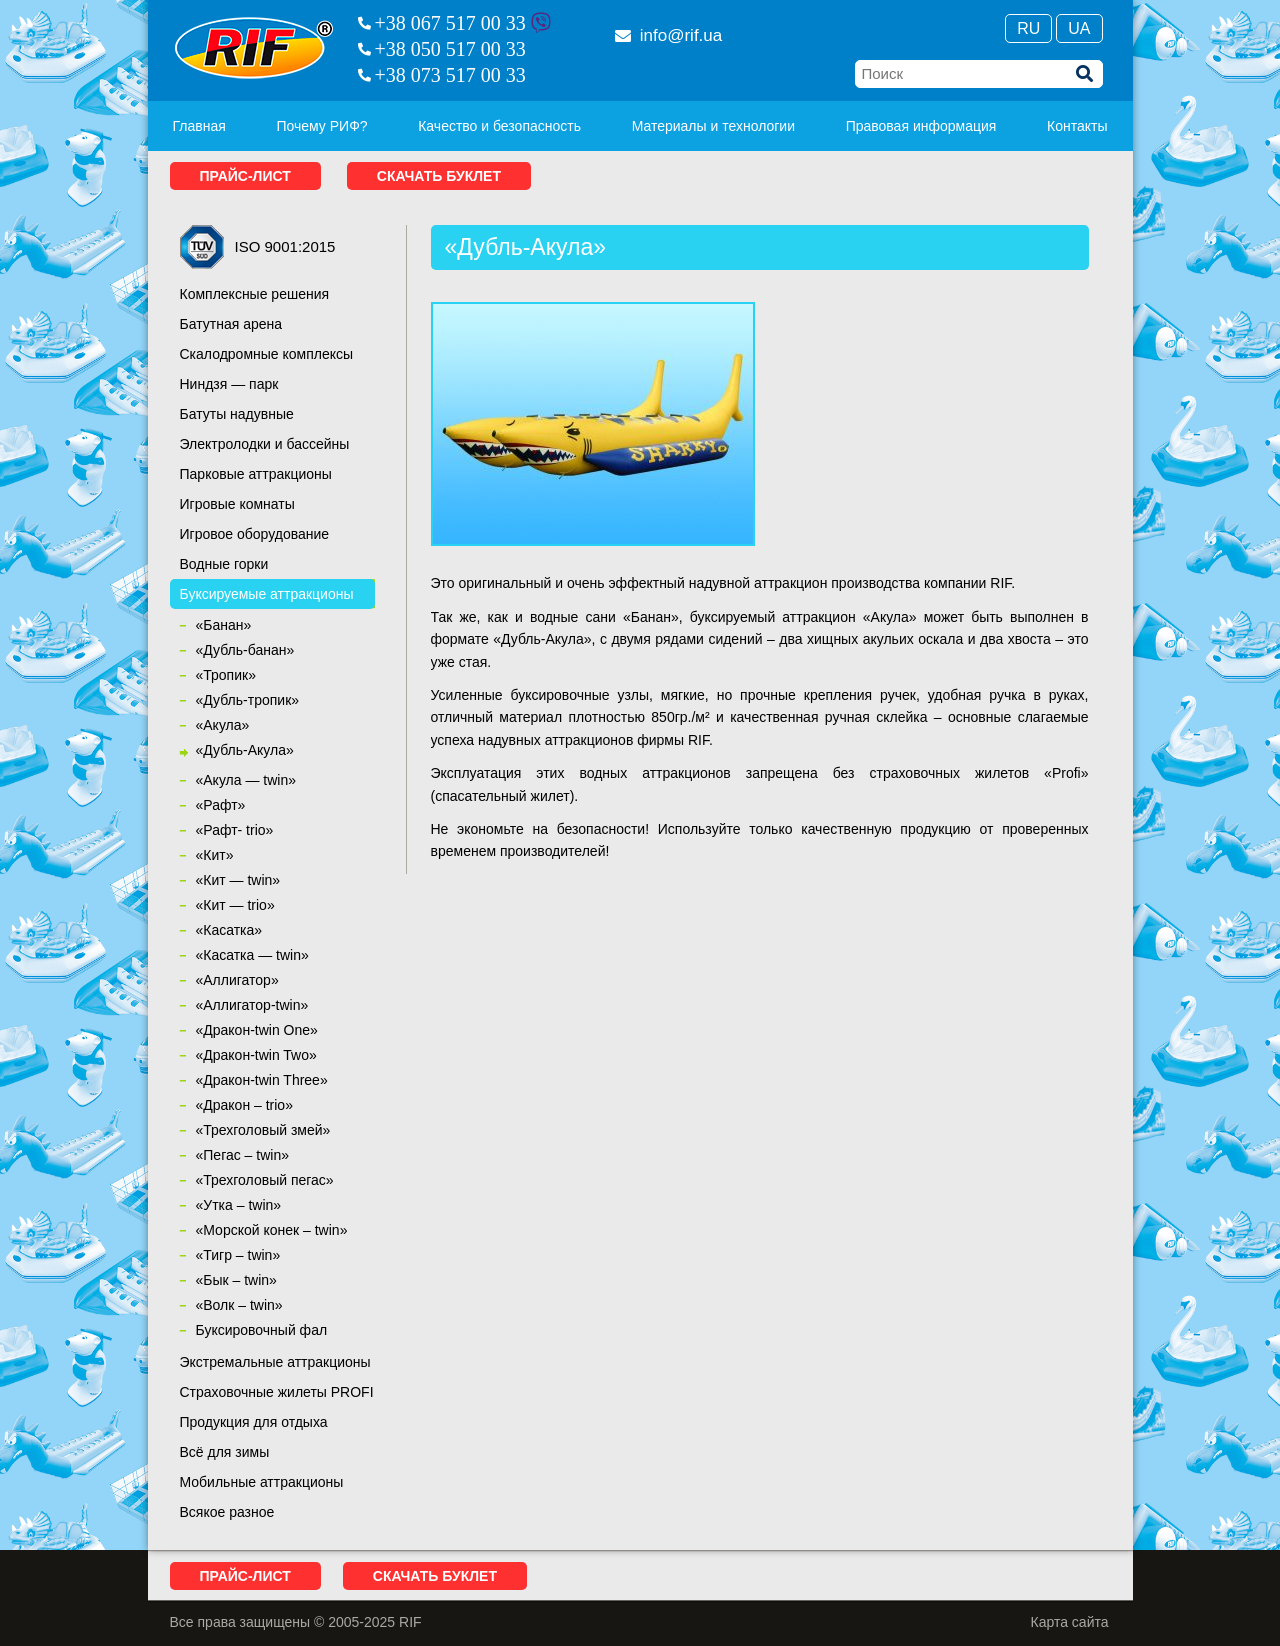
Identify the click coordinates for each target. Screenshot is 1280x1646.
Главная (199, 126)
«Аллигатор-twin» (252, 1005)
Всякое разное (227, 1512)
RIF (254, 48)
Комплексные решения (255, 294)
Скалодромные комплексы (267, 354)
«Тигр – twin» (238, 1255)
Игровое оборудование (255, 534)
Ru (1028, 28)
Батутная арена (231, 324)
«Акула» (223, 725)
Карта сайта (1070, 1622)
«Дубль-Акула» (245, 750)
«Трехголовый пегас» (265, 1180)
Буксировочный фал (262, 1330)
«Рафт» (221, 805)
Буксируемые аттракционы (267, 594)
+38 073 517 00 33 (450, 75)
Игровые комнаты (237, 504)
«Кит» (215, 855)
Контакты (1077, 126)
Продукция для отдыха (254, 1422)
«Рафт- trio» (235, 830)
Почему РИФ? (321, 126)
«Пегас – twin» (242, 1155)
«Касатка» (229, 930)
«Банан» (224, 625)
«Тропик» (226, 675)
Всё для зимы (225, 1452)
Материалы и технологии (713, 126)
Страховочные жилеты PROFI (277, 1392)
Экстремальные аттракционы (275, 1362)
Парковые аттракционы (256, 474)
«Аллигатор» (237, 980)
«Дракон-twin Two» (256, 1055)
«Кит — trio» (235, 905)
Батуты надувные (237, 414)
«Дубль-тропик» (248, 700)
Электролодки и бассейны (265, 444)
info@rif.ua (668, 35)
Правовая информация (921, 126)
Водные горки (224, 564)
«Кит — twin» (238, 880)
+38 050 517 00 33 (450, 49)
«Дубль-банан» (245, 650)
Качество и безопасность (499, 126)
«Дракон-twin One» (257, 1030)
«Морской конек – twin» (272, 1230)
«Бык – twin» (236, 1280)
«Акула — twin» (246, 780)
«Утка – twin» (239, 1205)
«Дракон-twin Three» (262, 1080)
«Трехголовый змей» (263, 1130)
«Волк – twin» (239, 1305)
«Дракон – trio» (244, 1105)
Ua (1079, 28)
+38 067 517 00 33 (450, 23)
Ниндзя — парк (229, 384)
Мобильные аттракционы (262, 1482)
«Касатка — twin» (252, 955)
